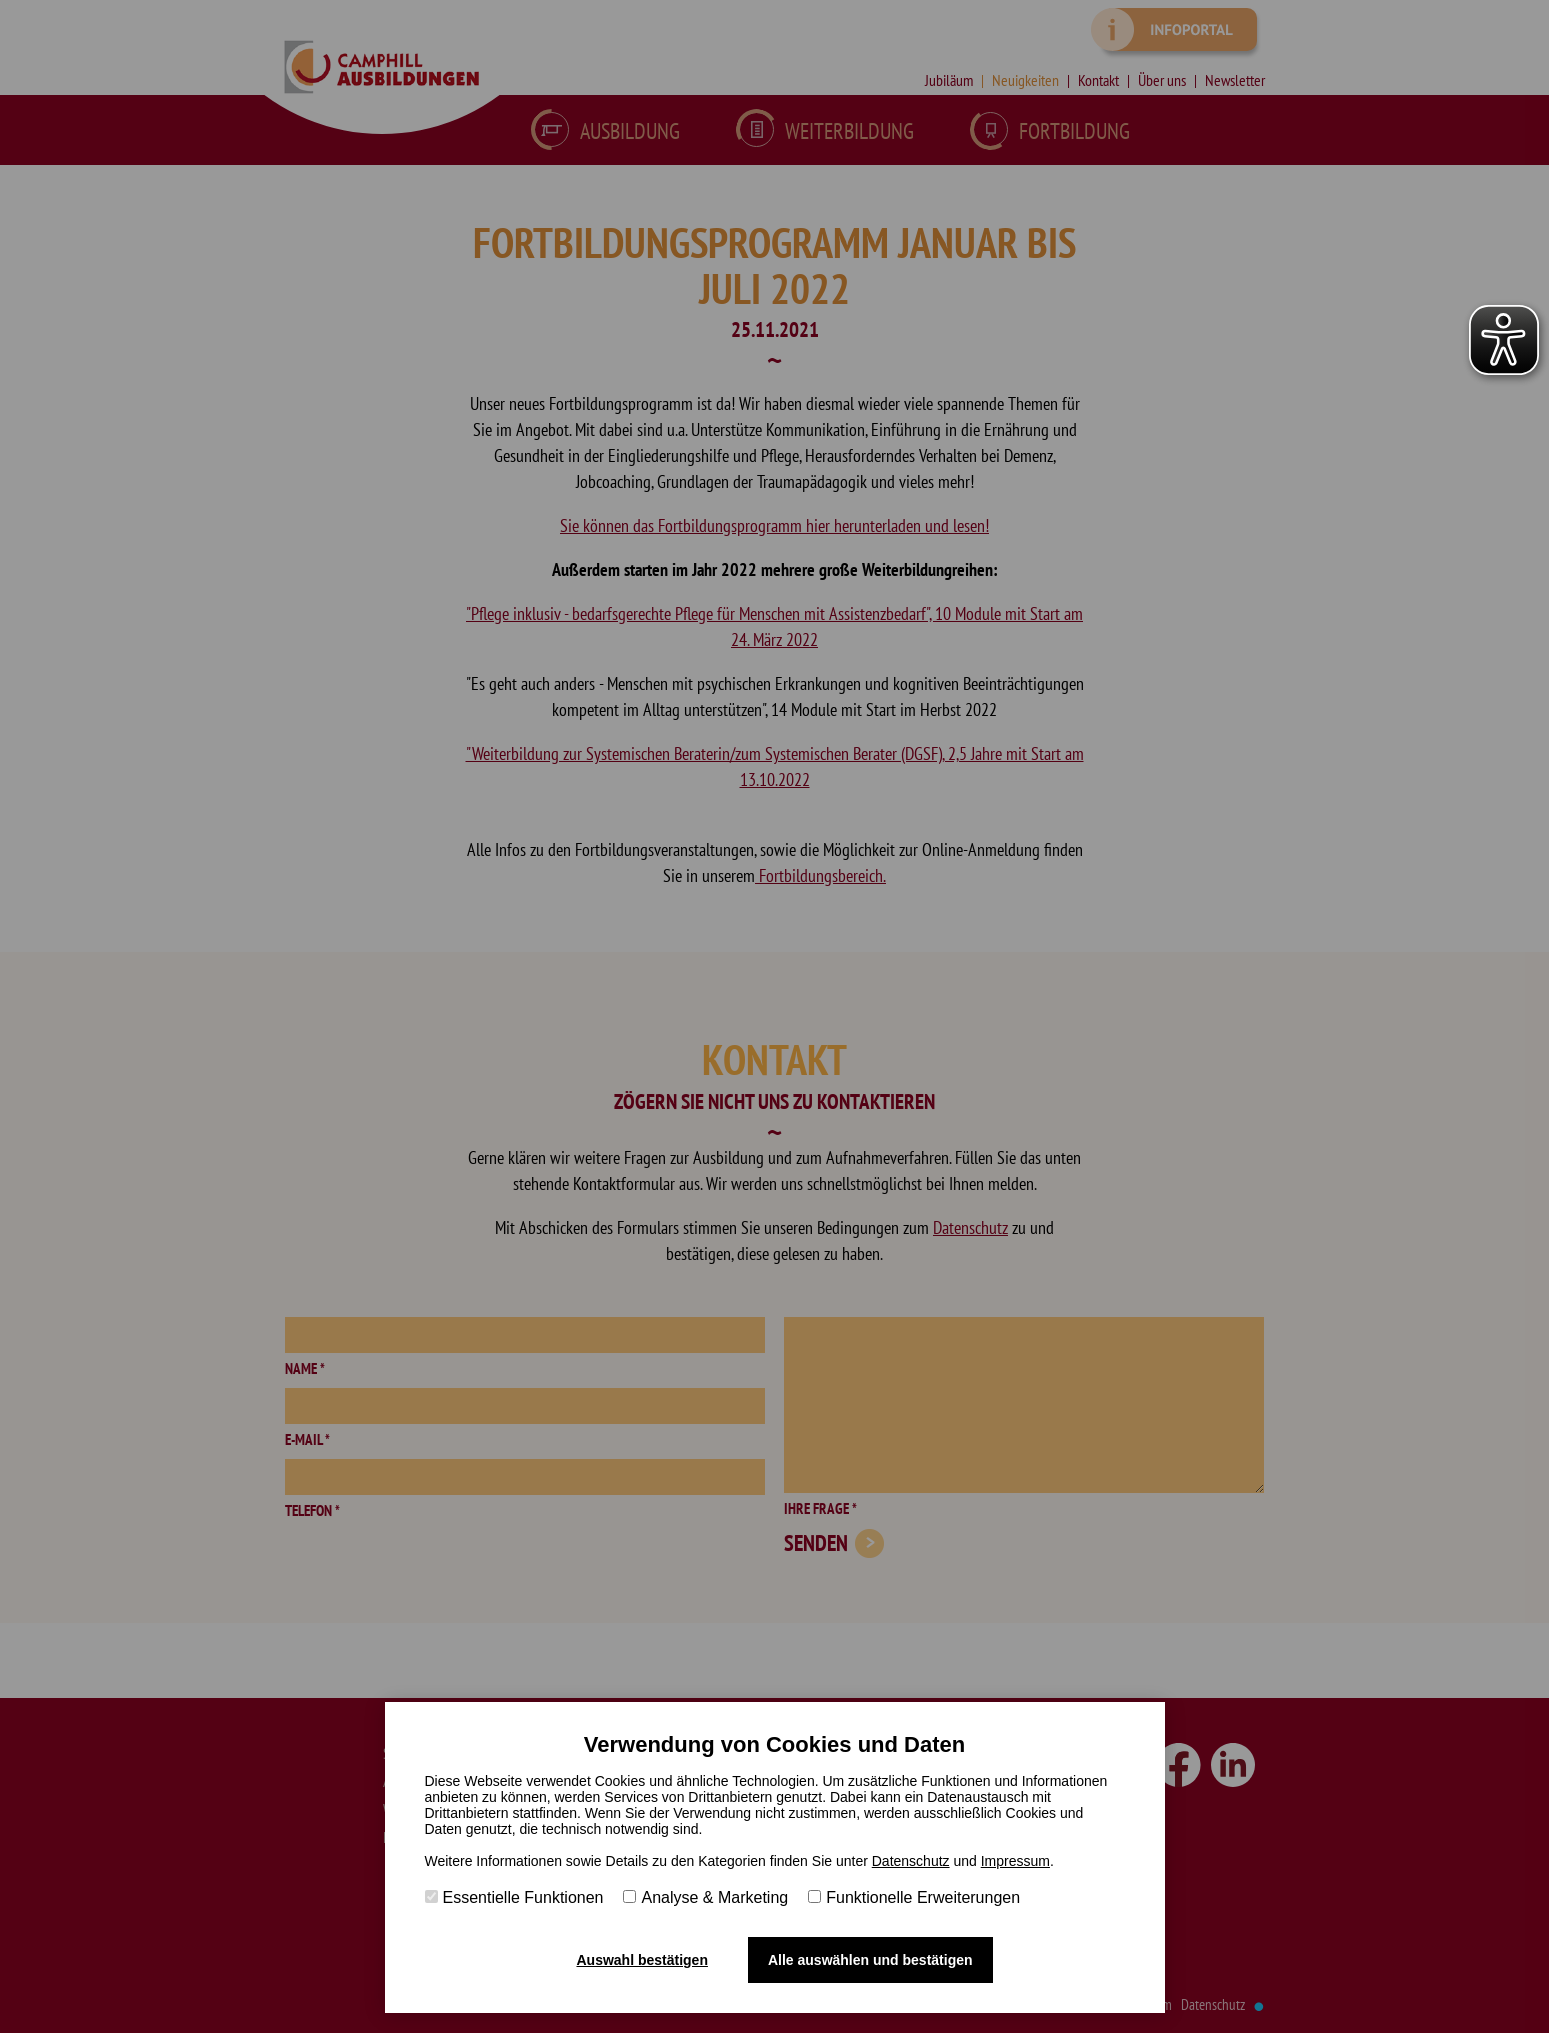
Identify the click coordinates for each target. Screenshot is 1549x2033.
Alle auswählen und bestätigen (870, 1960)
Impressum (1015, 1861)
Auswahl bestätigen (641, 1960)
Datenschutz (911, 1861)
